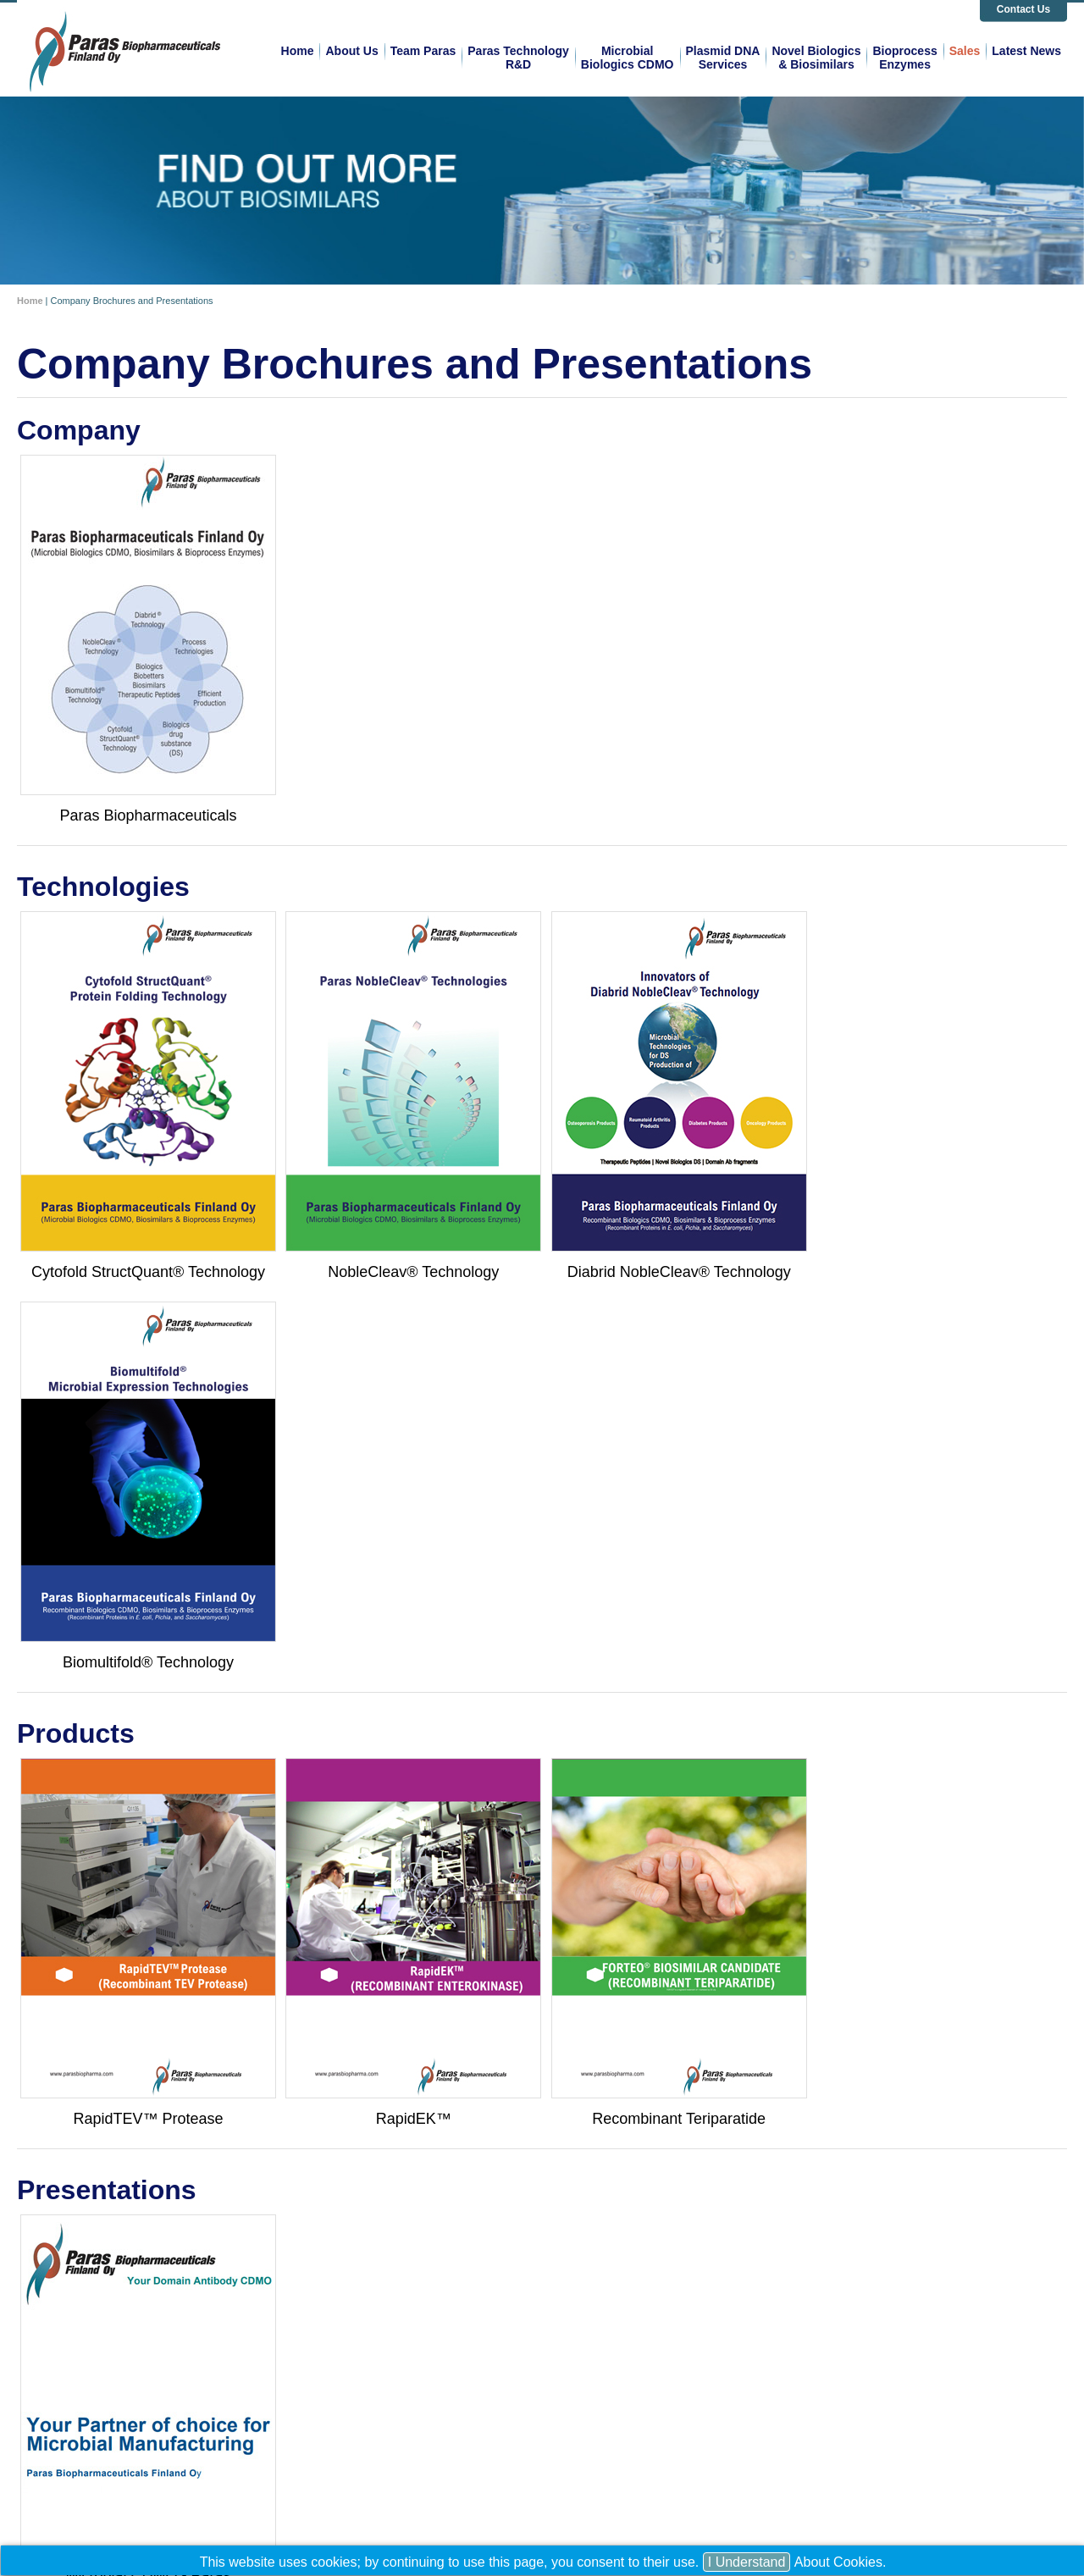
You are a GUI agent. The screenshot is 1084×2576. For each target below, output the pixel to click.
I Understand (747, 2562)
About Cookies (838, 2562)
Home (30, 301)
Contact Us (1023, 9)
